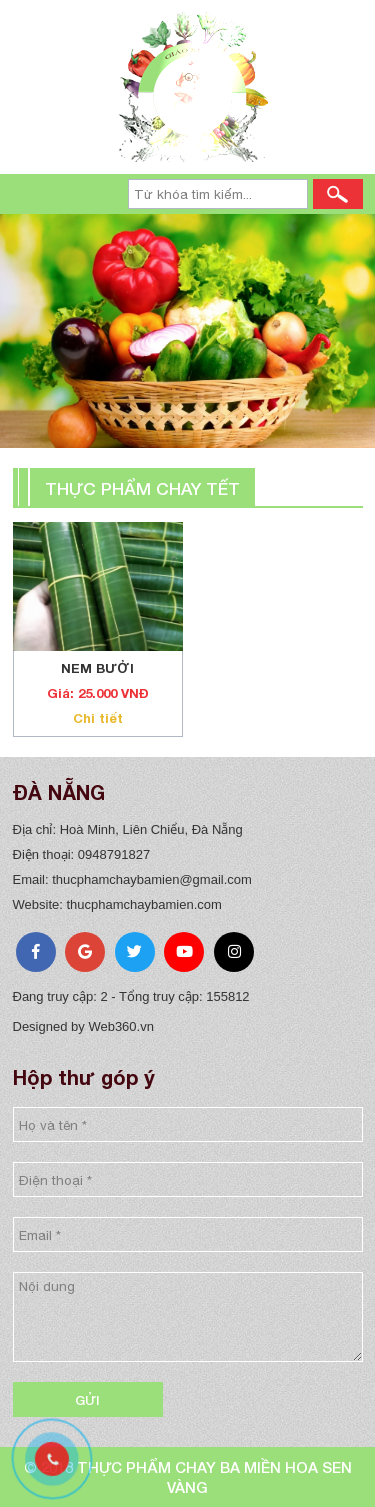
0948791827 (114, 854)
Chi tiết (98, 718)
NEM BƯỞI (97, 668)
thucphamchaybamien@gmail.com (152, 879)
